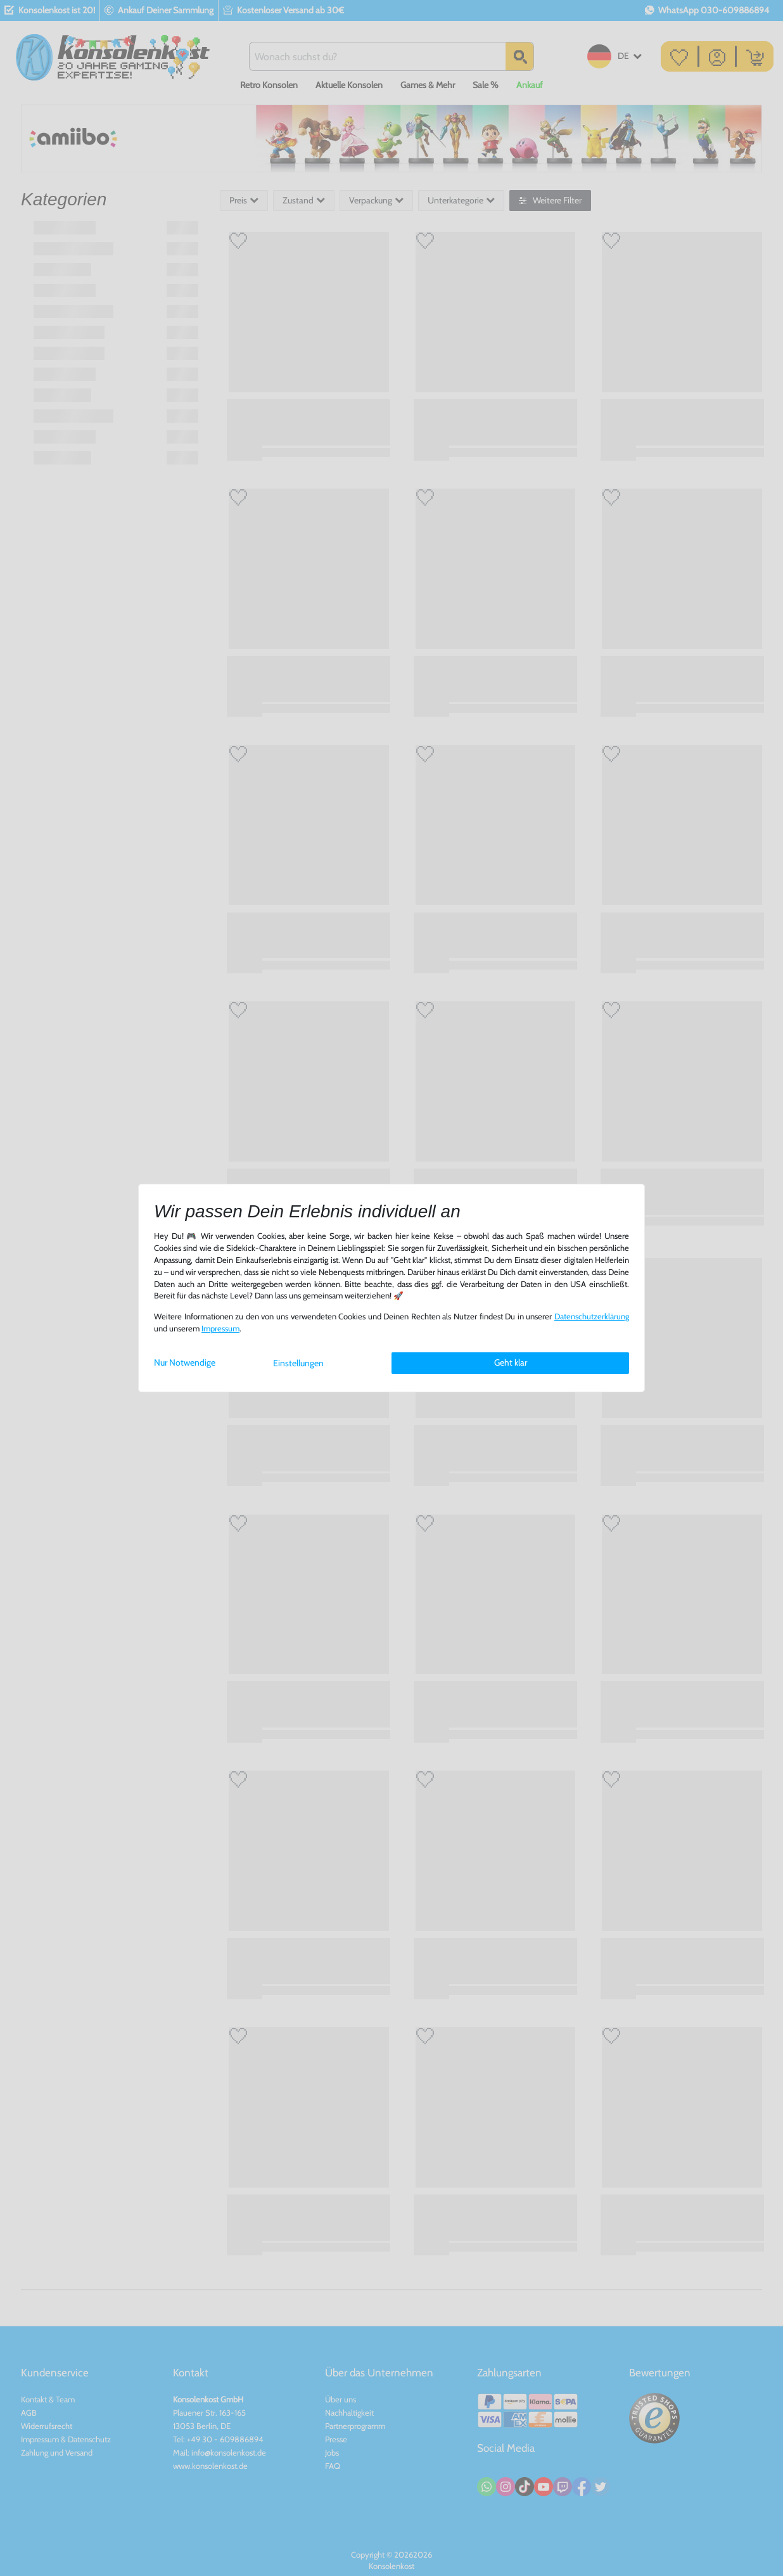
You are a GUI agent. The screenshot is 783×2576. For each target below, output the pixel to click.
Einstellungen (298, 1363)
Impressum (220, 1328)
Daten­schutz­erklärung (591, 1316)
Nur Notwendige (184, 1362)
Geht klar (510, 1362)
